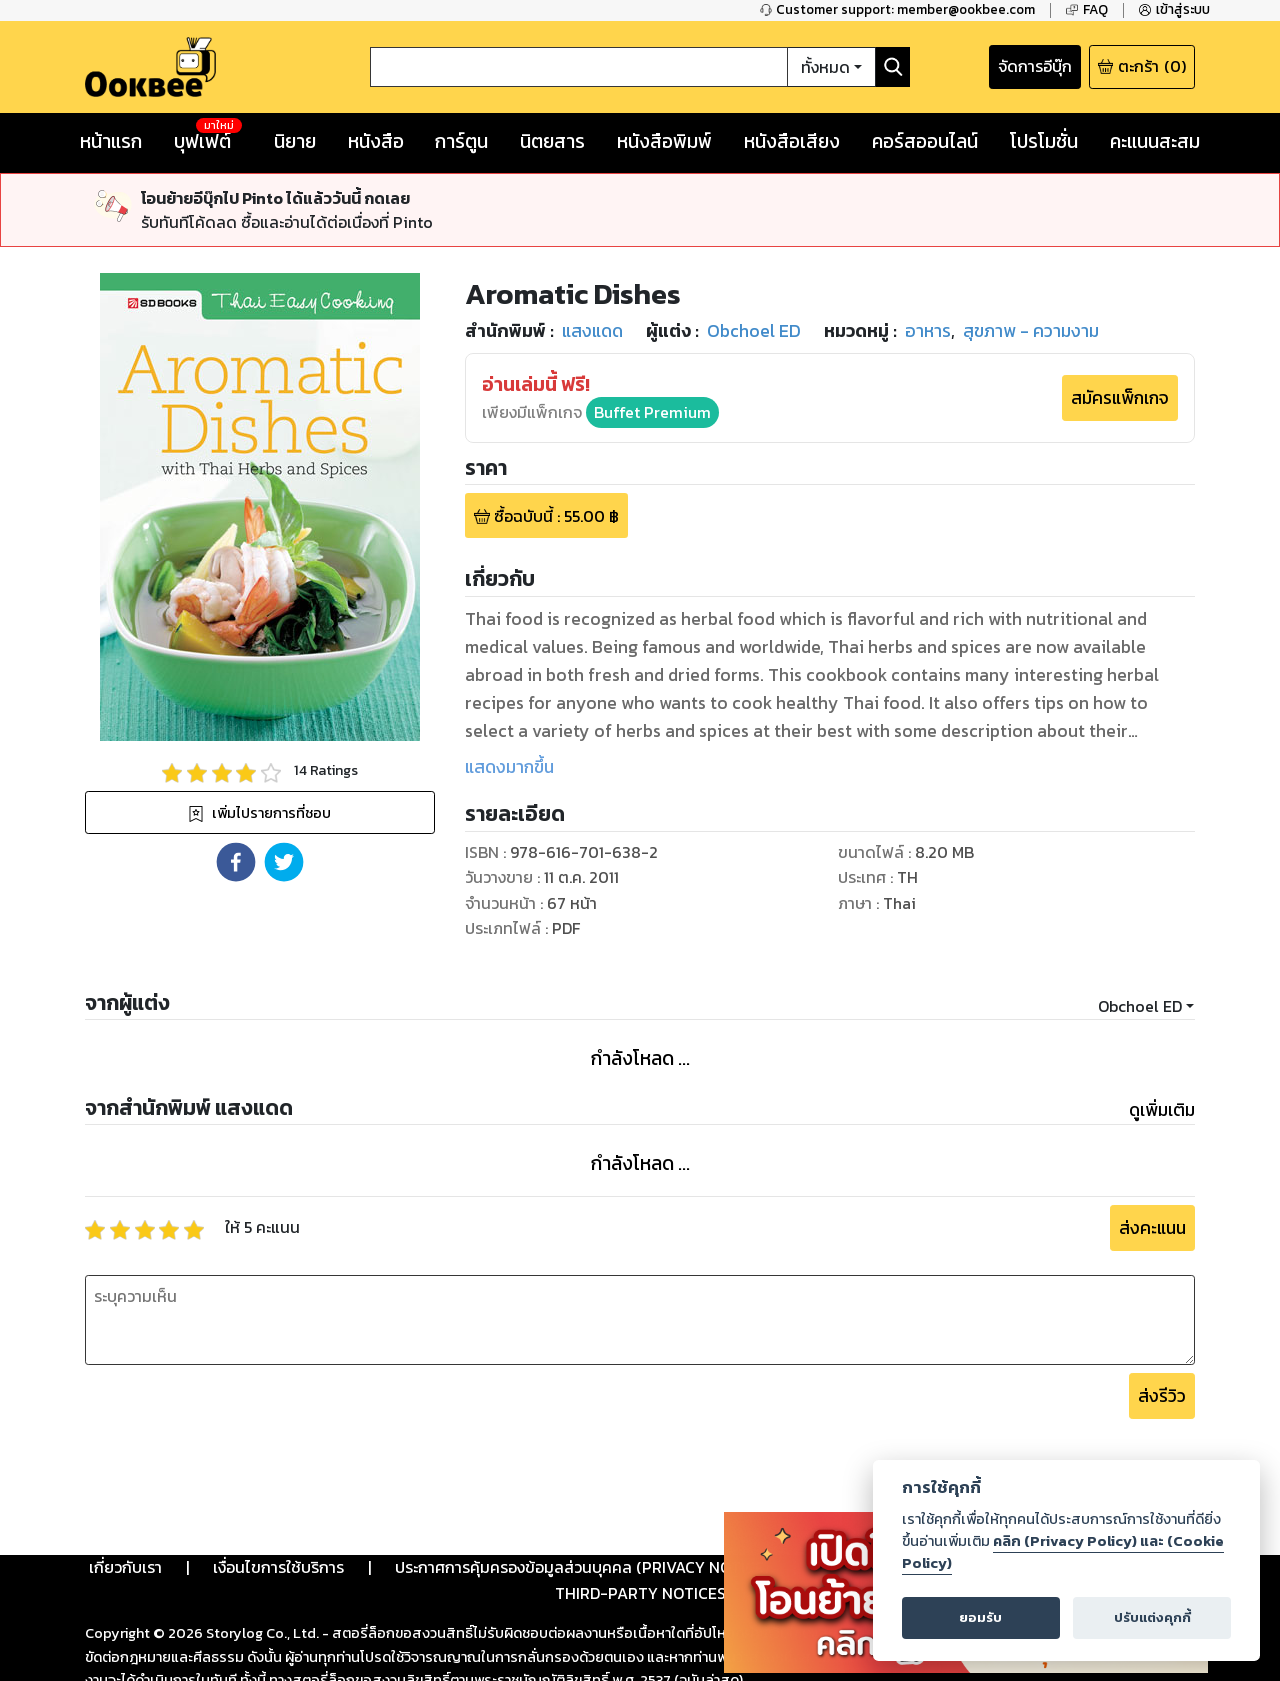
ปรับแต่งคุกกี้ (1152, 1617)
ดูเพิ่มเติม (1162, 1110)
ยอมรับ (980, 1617)
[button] (236, 862)
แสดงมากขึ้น (509, 767)
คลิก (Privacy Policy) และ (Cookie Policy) (1063, 1552)
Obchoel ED (1140, 1006)
